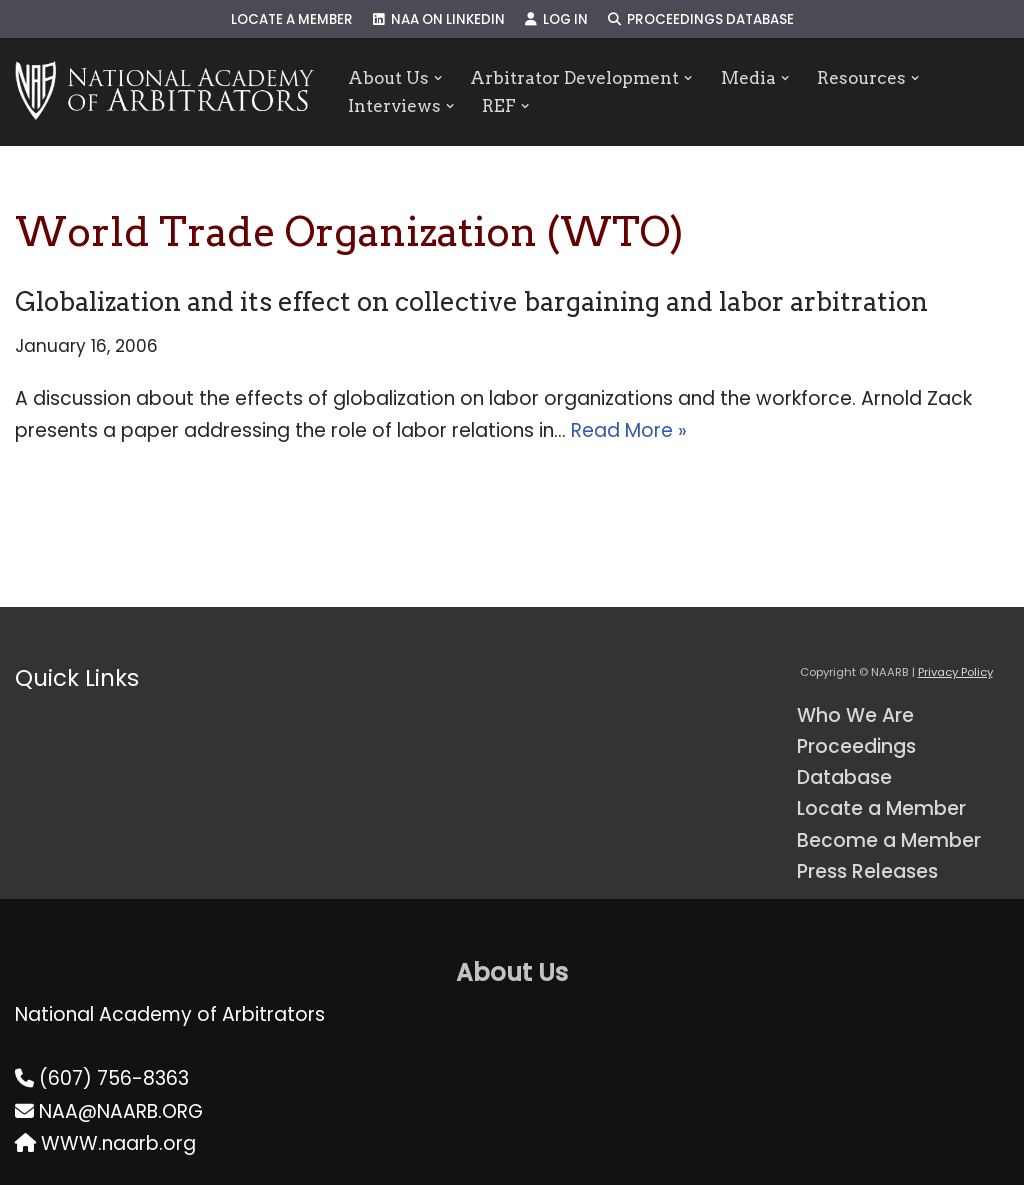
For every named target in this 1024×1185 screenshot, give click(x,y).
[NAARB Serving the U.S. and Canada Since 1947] (164, 92)
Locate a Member (292, 19)
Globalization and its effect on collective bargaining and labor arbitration (471, 301)
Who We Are (855, 715)
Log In (556, 19)
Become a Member (889, 840)
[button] (438, 77)
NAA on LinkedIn (439, 19)
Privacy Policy (955, 672)
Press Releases (867, 871)
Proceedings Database (701, 19)
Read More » (629, 430)
